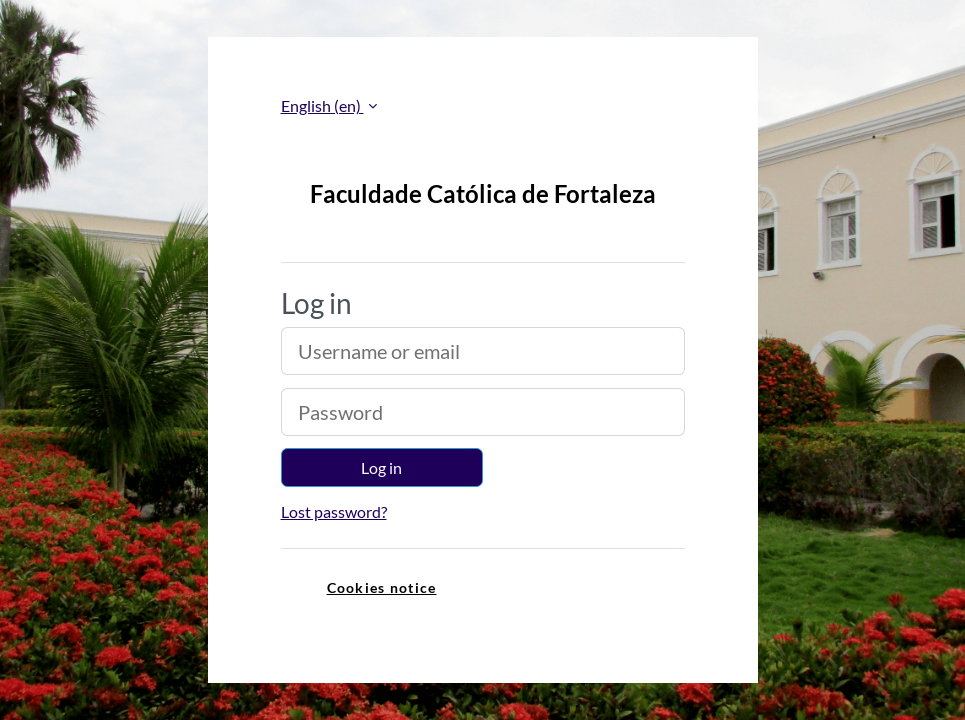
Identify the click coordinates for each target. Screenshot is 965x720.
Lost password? (334, 511)
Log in (381, 467)
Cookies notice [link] (382, 587)
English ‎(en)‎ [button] (322, 105)
